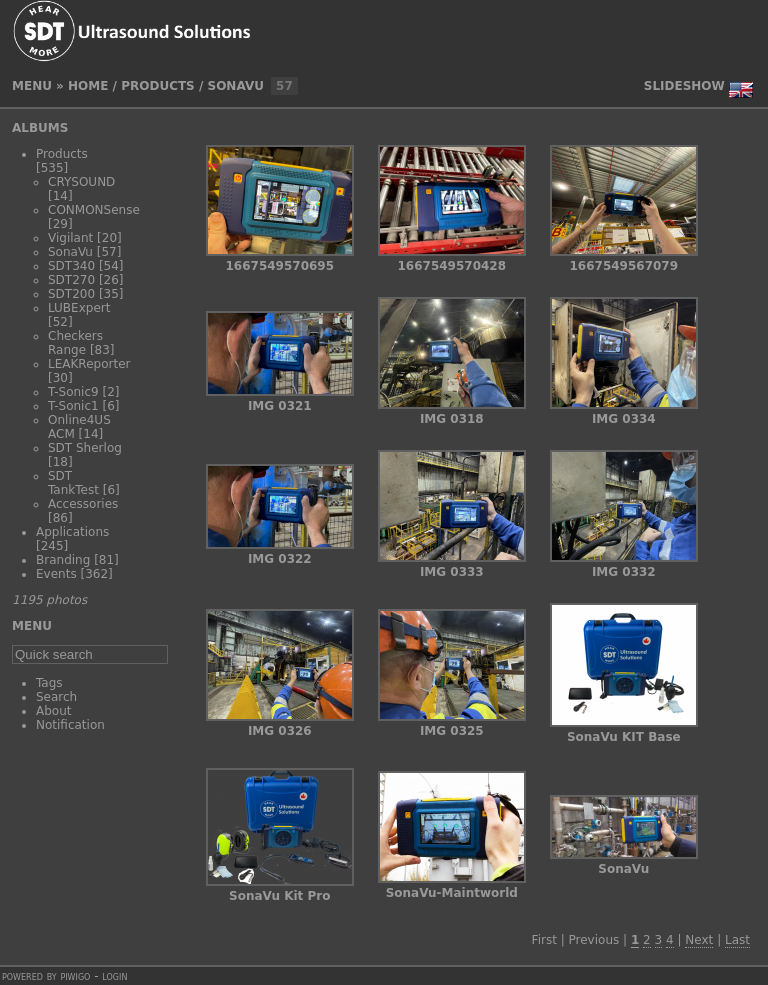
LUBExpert (79, 308)
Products (158, 86)
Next (699, 940)
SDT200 (71, 294)
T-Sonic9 (73, 392)
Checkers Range (75, 343)
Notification (70, 725)
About (53, 711)
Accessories (83, 504)
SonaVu (236, 86)
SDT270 (71, 280)
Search (56, 697)
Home (88, 86)
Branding (63, 560)
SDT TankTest (73, 483)
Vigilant (70, 238)
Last (737, 940)
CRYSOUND (81, 182)
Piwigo (75, 976)
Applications (72, 532)
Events (56, 574)
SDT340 (71, 266)
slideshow (684, 86)
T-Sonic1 (73, 406)
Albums (40, 128)
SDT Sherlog (85, 448)
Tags (49, 683)
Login (114, 976)
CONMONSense (94, 210)
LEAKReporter (89, 364)
